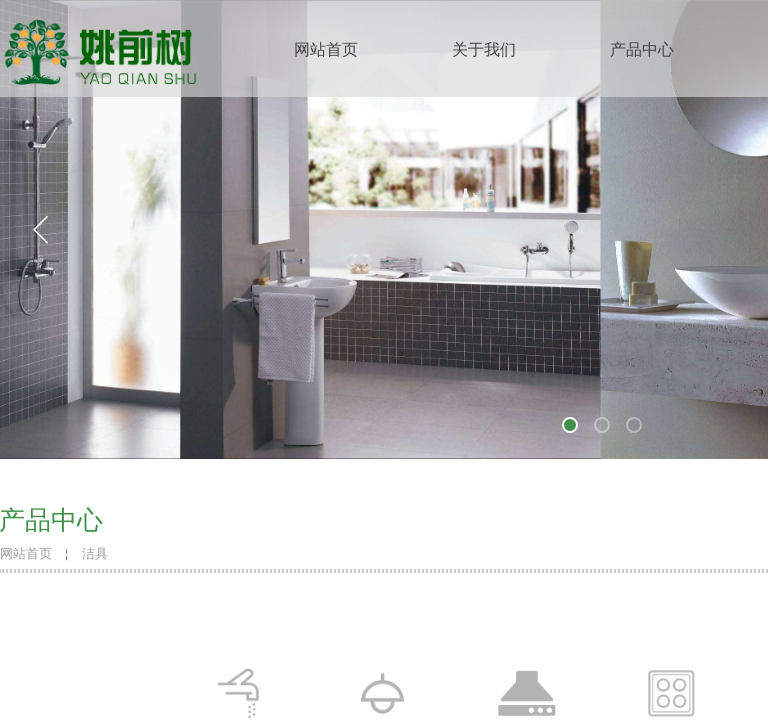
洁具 (95, 553)
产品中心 (642, 49)
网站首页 (326, 49)
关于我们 (484, 49)
